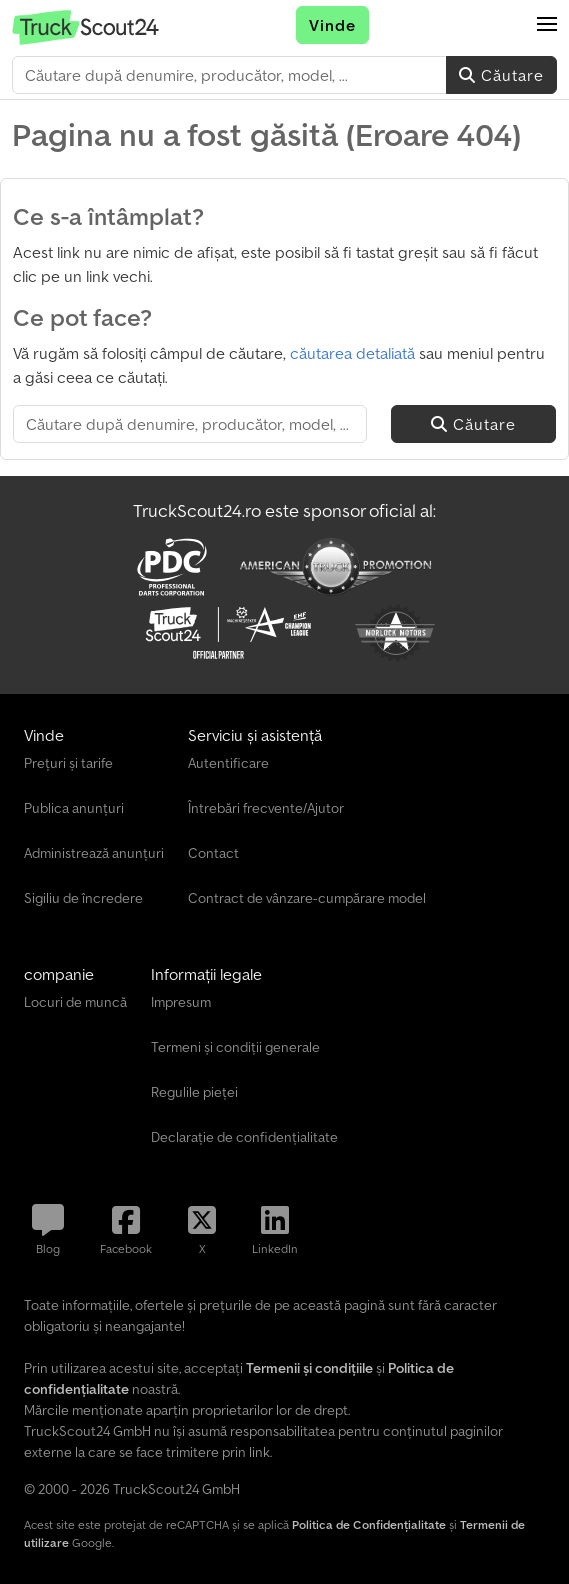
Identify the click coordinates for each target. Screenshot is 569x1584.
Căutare (501, 75)
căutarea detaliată (352, 353)
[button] (547, 25)
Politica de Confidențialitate (369, 1524)
